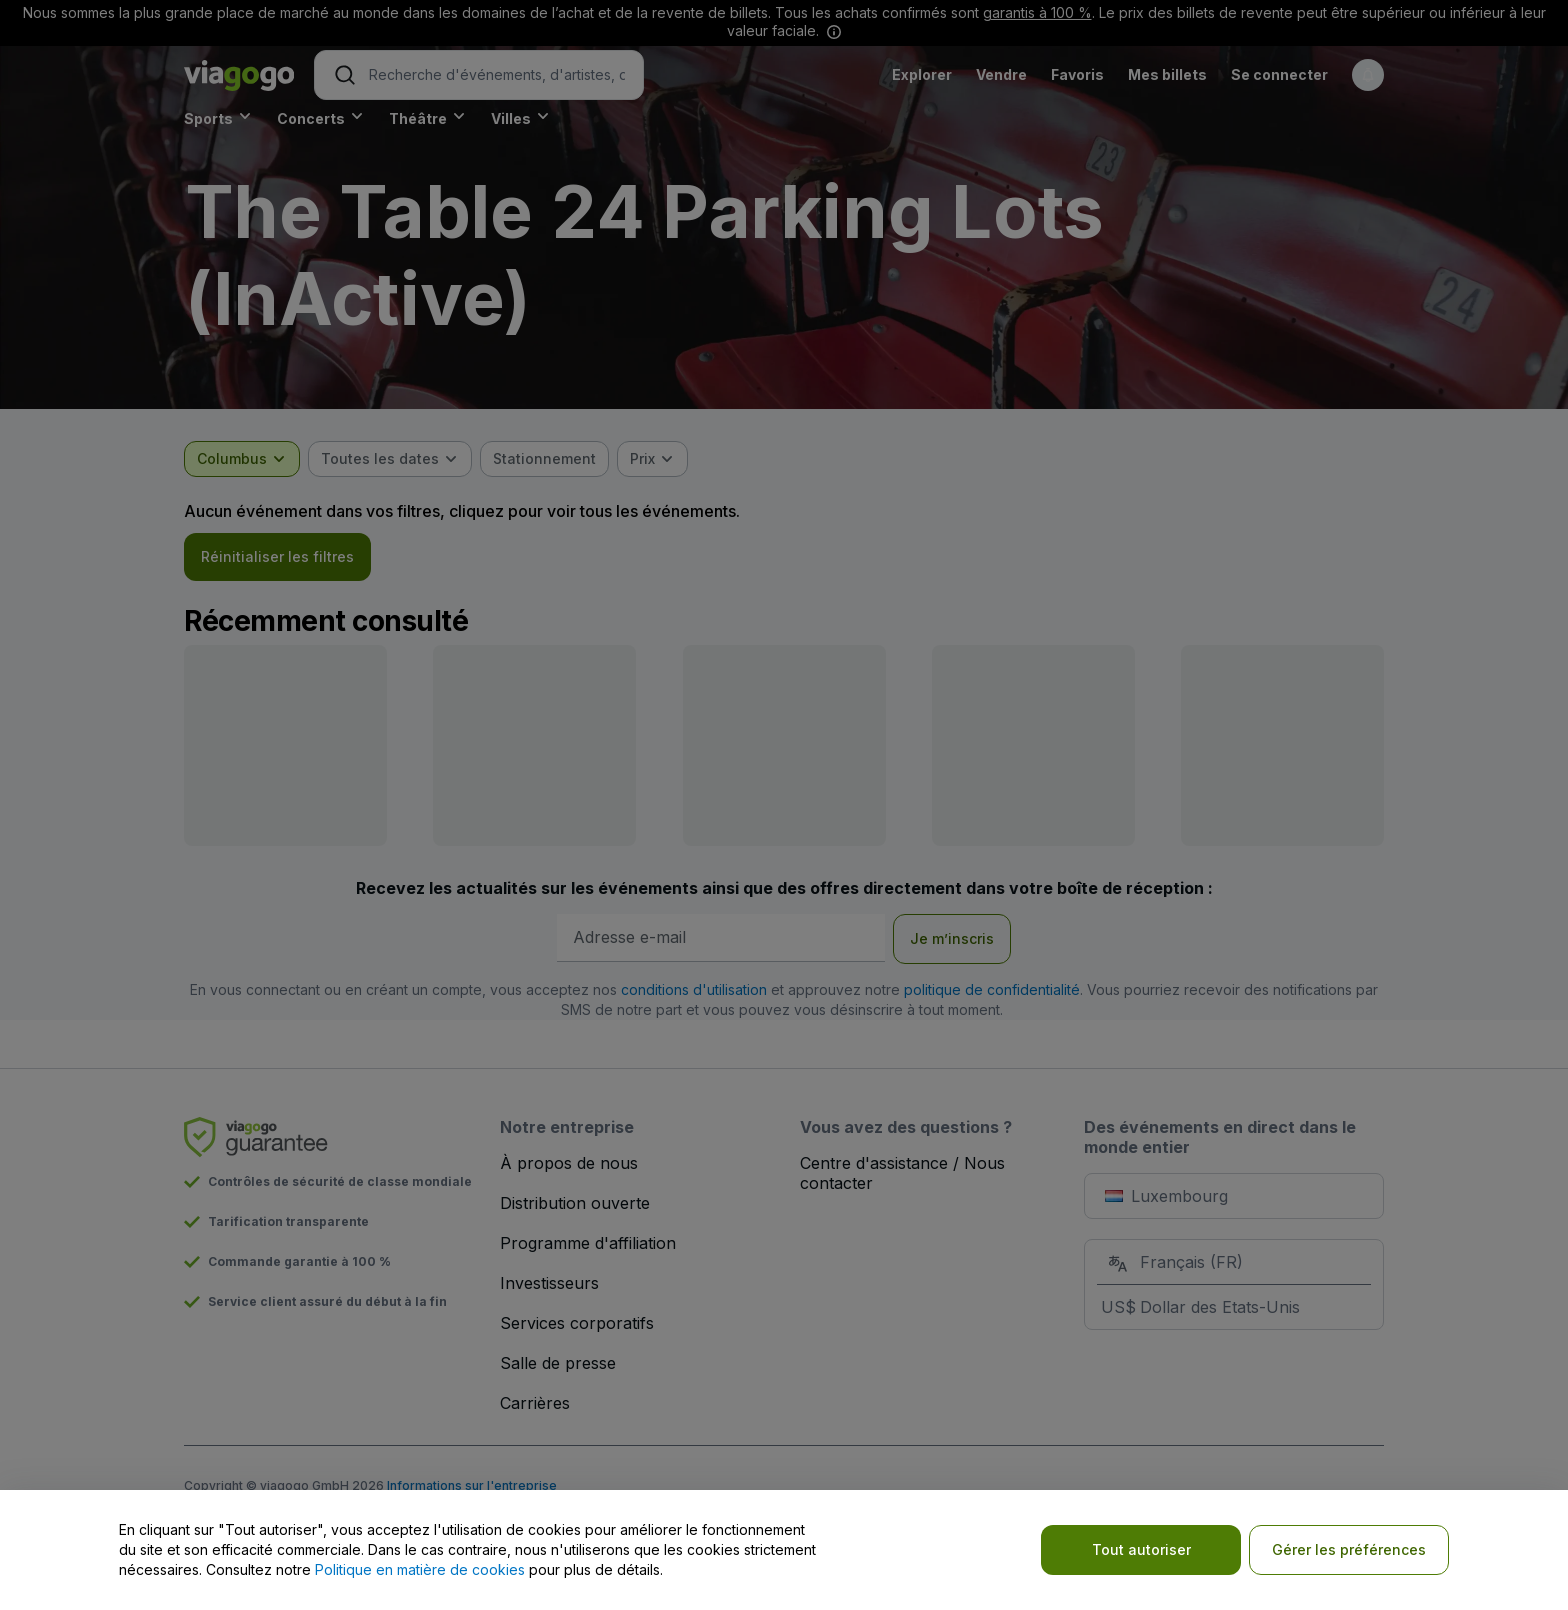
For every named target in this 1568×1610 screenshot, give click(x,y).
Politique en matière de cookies (420, 1569)
